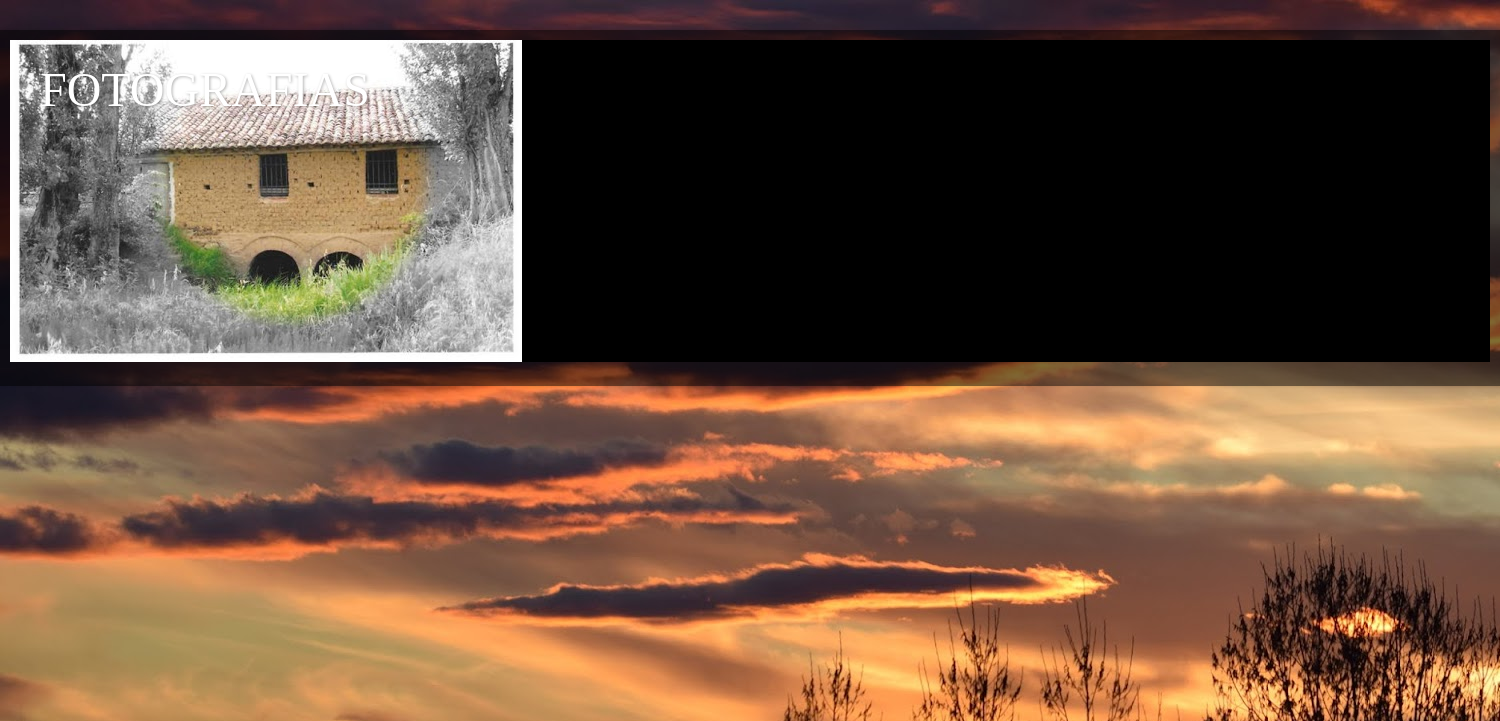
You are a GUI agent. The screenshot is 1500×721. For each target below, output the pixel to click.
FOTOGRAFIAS (205, 89)
